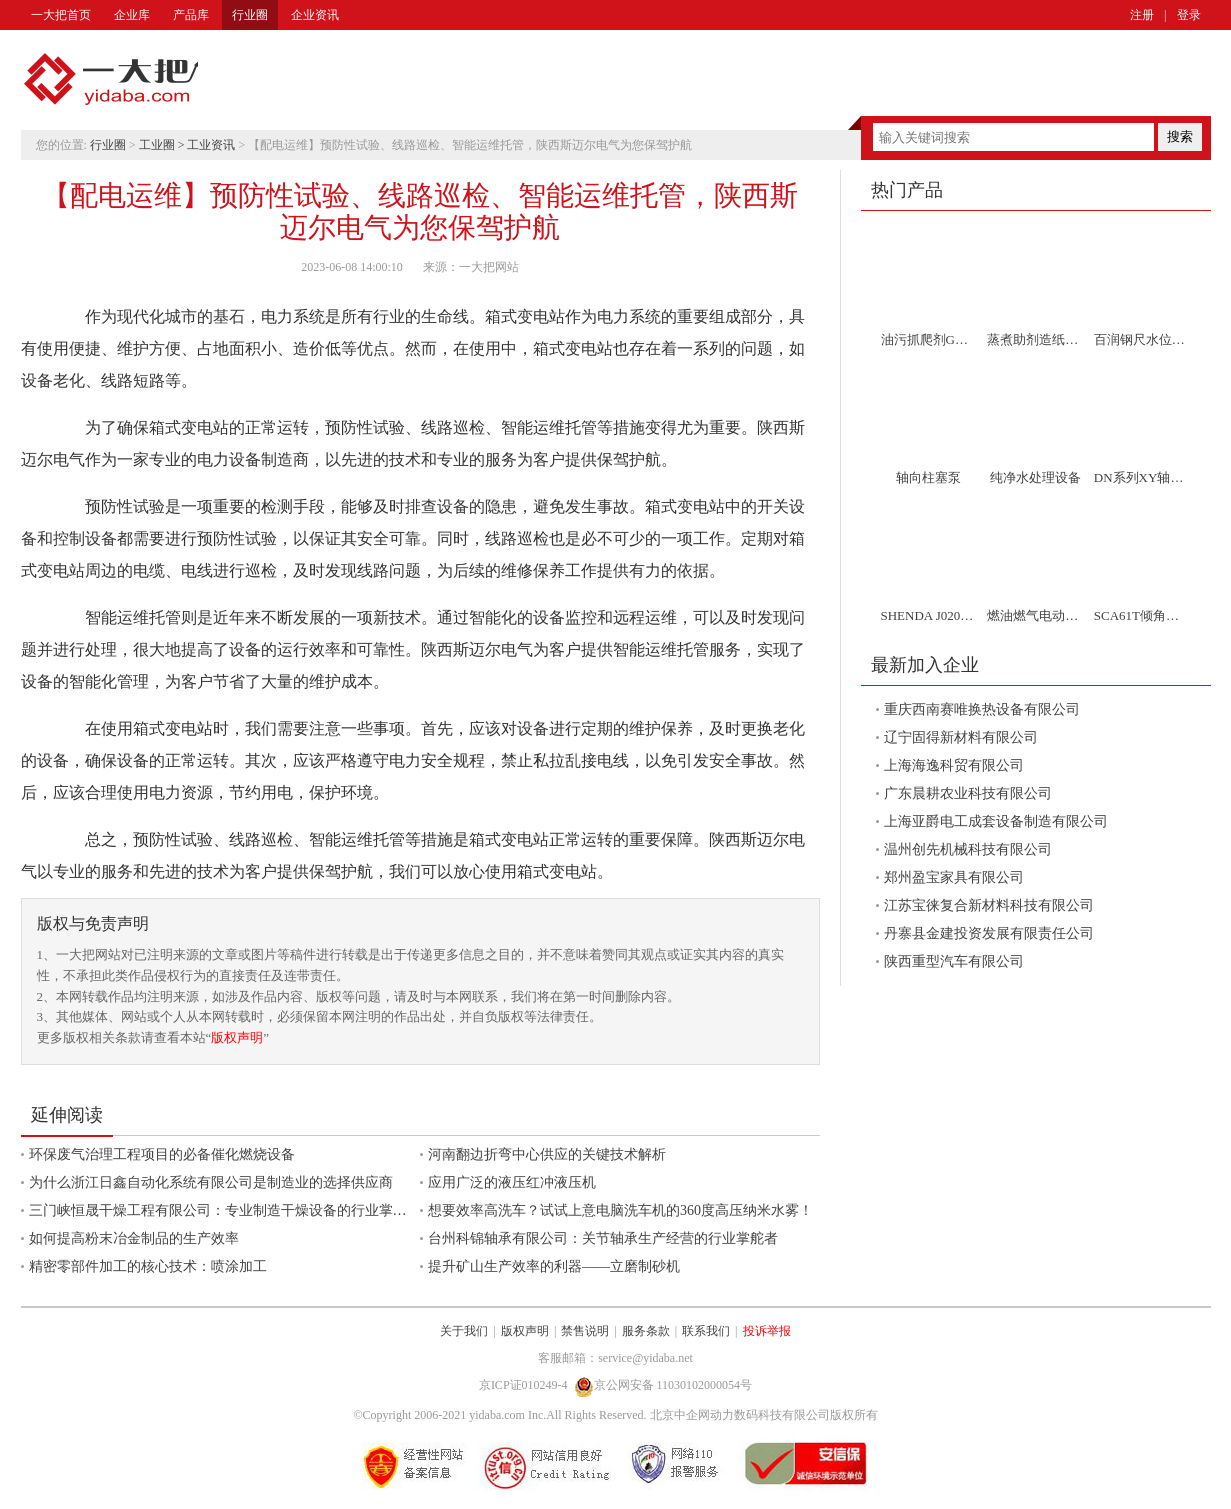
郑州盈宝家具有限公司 (954, 877)
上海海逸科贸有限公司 (954, 765)
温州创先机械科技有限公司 (968, 849)
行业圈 (250, 15)
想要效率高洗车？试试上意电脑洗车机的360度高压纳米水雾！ (620, 1210)
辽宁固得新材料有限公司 (961, 737)
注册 (1142, 15)
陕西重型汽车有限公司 (954, 961)
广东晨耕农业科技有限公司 (968, 793)
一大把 (111, 80)
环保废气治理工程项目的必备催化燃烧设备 (162, 1154)
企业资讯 (315, 15)
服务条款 (646, 1331)
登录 (1189, 15)
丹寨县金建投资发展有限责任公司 (989, 933)
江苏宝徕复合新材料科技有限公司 (989, 905)
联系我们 (706, 1331)
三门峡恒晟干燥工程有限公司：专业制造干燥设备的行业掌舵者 (225, 1210)
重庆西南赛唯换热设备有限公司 (982, 709)
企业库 (132, 15)
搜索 (1180, 136)
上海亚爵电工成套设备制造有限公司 (996, 821)
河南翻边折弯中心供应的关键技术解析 (547, 1154)
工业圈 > (163, 145)
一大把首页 (61, 15)
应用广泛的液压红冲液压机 (512, 1182)
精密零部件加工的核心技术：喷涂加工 (148, 1266)
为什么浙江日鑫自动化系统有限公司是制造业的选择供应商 (211, 1182)
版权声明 (237, 1037)
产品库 (191, 15)
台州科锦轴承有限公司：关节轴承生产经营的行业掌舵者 (603, 1238)
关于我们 (464, 1331)
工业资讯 (211, 145)
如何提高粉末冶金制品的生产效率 (134, 1238)
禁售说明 (585, 1331)
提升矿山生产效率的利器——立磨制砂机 (554, 1266)
